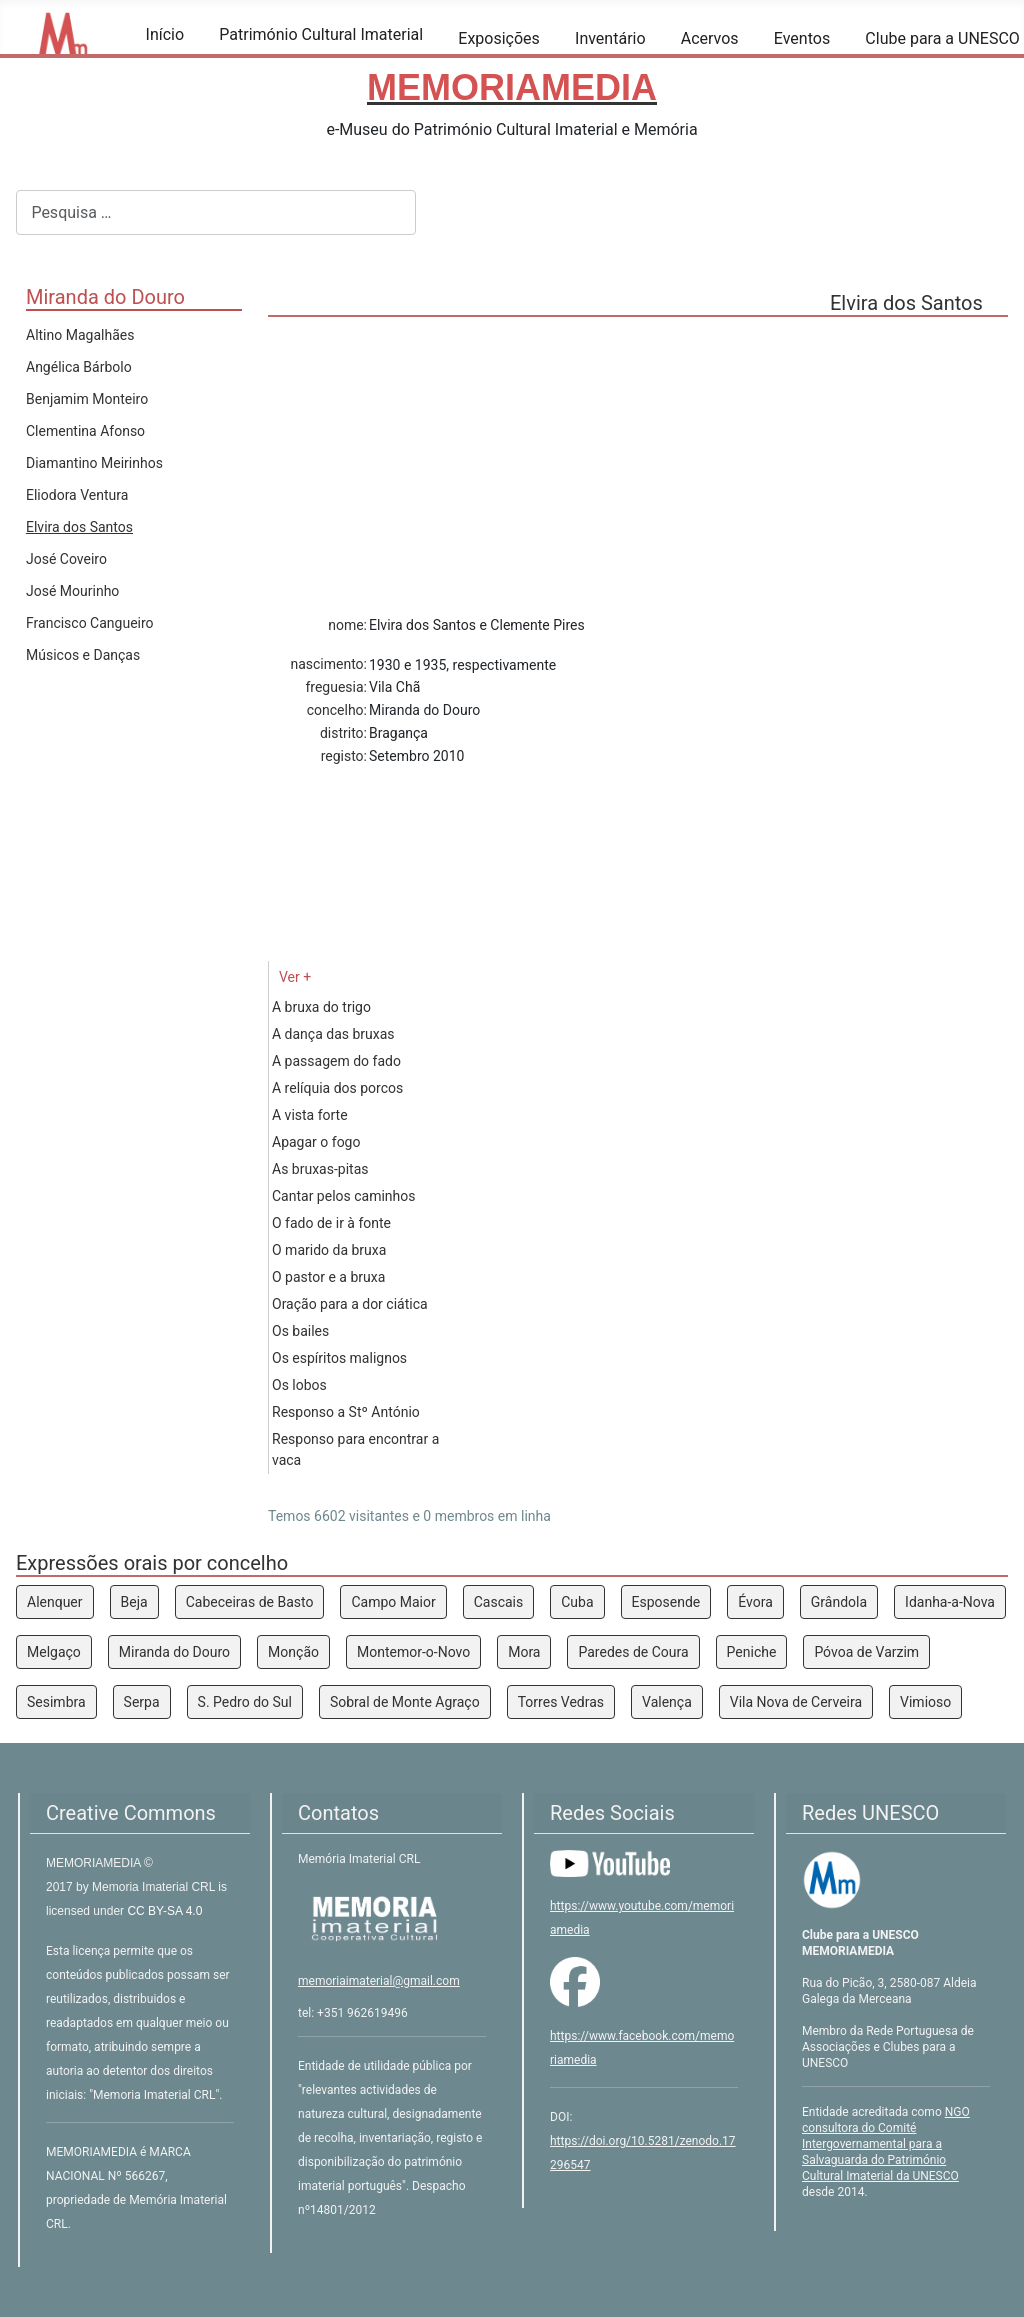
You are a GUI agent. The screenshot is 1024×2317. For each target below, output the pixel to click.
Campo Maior (393, 1602)
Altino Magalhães (80, 335)
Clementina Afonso (85, 431)
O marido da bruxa (329, 1250)
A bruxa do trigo (321, 1007)
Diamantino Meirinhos (94, 463)
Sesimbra (56, 1702)
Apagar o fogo (316, 1142)
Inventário (610, 38)
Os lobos (299, 1385)
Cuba (577, 1602)
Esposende (666, 1602)
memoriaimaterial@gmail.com (379, 1981)
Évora (755, 1602)
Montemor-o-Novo (413, 1652)
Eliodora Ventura (77, 495)
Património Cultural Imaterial (321, 34)
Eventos (802, 38)
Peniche (752, 1652)
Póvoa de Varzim (866, 1652)
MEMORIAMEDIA (95, 1863)
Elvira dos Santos (79, 527)
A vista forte (310, 1115)
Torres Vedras (561, 1702)
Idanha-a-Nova (950, 1602)
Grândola (839, 1602)
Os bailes (300, 1331)
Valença (667, 1702)
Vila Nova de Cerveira (796, 1702)
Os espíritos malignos (339, 1358)
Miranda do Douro (174, 1652)
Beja (134, 1602)
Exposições (499, 38)
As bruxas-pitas (320, 1169)
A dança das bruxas (333, 1034)
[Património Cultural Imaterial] (231, 63)
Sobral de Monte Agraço (405, 1702)
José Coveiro (66, 559)
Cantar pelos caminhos (344, 1196)
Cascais (499, 1602)
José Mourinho (72, 591)
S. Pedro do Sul (245, 1702)
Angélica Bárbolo (79, 367)
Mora (524, 1652)
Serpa (142, 1702)
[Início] (158, 63)
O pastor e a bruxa (328, 1277)
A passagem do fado (336, 1061)
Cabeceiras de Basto (250, 1602)
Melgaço (54, 1652)
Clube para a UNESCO (942, 38)
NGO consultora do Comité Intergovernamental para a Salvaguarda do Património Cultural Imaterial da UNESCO (886, 2144)
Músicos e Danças (83, 655)
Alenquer (55, 1602)
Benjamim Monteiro (87, 399)
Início (165, 34)
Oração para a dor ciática (350, 1304)
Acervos (710, 38)
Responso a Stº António (346, 1412)
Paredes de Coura (633, 1652)
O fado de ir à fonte (331, 1223)
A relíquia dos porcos (337, 1088)
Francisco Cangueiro (90, 623)
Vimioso (925, 1702)
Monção (293, 1652)
